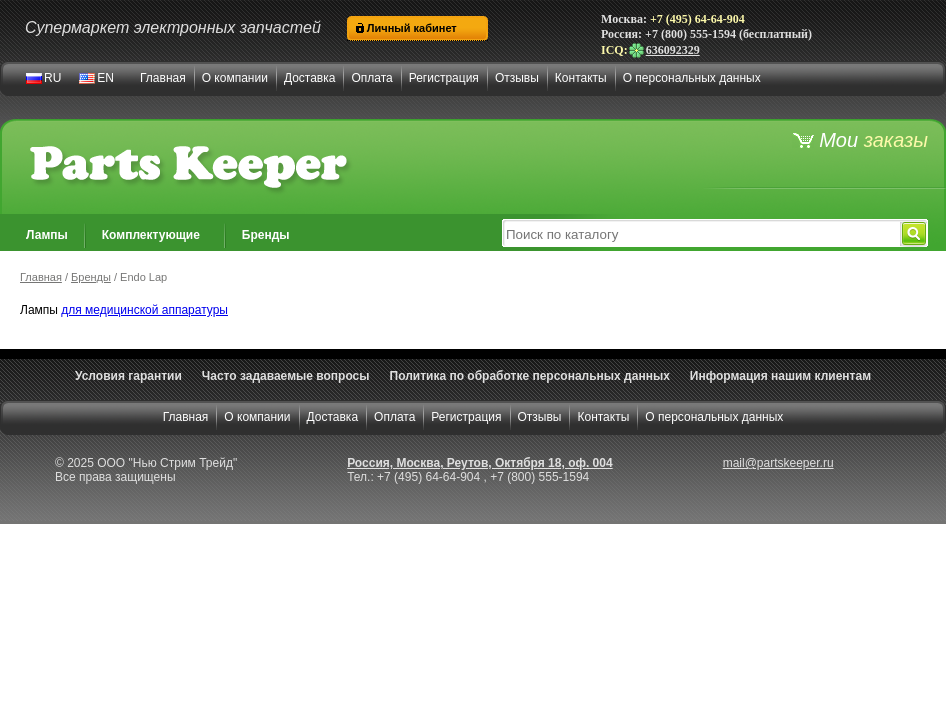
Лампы (47, 235)
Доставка (310, 78)
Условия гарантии (128, 376)
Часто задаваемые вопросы (286, 376)
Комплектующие (151, 235)
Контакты (581, 78)
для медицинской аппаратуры (144, 310)
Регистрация (444, 78)
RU (52, 78)
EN (105, 78)
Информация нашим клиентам (780, 376)
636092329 (664, 50)
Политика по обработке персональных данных (530, 376)
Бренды (266, 235)
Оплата (371, 78)
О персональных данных (692, 78)
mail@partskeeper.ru (778, 463)
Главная (163, 78)
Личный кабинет (412, 28)
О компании (235, 78)
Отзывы (517, 78)
